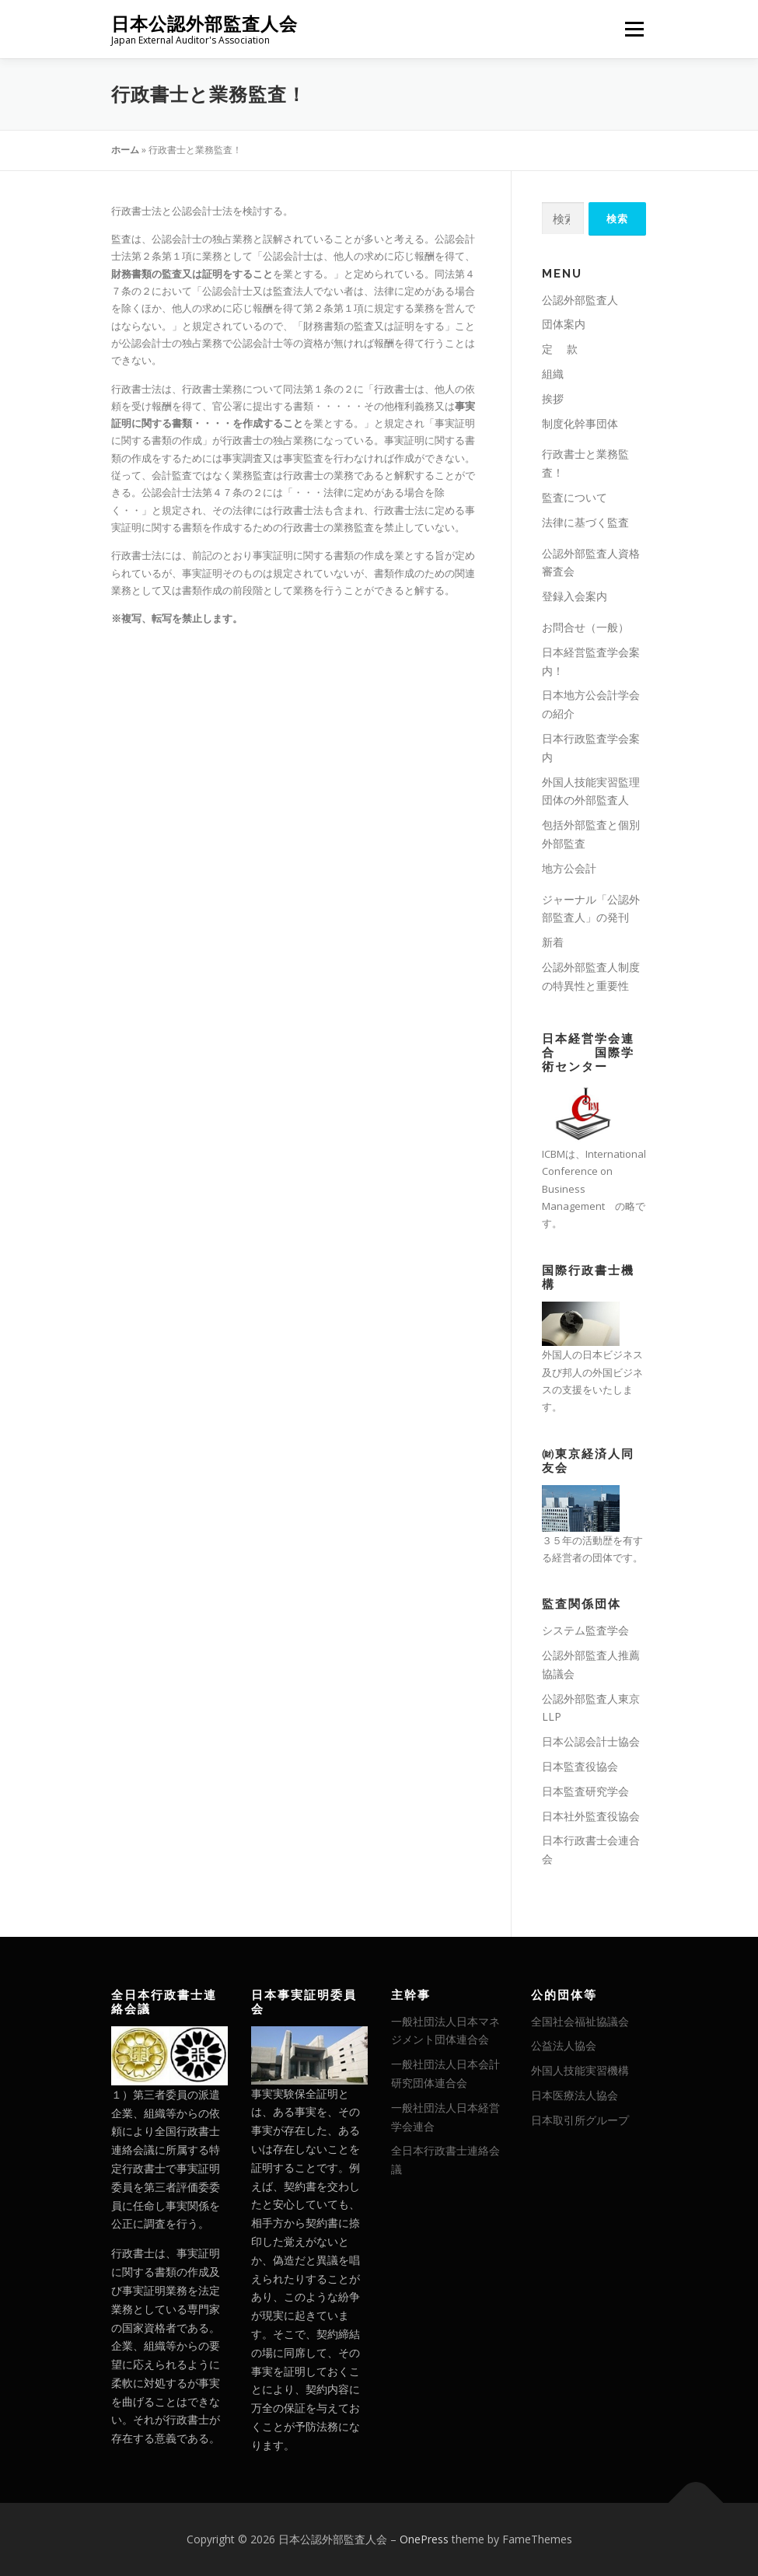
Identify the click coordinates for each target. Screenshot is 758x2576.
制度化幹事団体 (580, 423)
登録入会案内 (574, 596)
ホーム (125, 149)
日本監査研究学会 (585, 1791)
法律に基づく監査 (585, 522)
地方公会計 (569, 868)
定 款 (560, 348)
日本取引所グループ (580, 2120)
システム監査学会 (585, 1630)
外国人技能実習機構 (580, 2070)
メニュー (634, 29)
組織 (553, 373)
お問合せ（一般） (585, 627)
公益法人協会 (563, 2045)
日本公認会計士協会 (591, 1741)
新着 (553, 942)
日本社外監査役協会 (591, 1816)
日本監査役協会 (580, 1766)
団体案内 (563, 323)
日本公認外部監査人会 (204, 23)
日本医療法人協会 (574, 2095)
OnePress (424, 2539)
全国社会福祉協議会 (580, 2021)
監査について (574, 497)
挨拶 (553, 398)
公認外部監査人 (580, 299)
